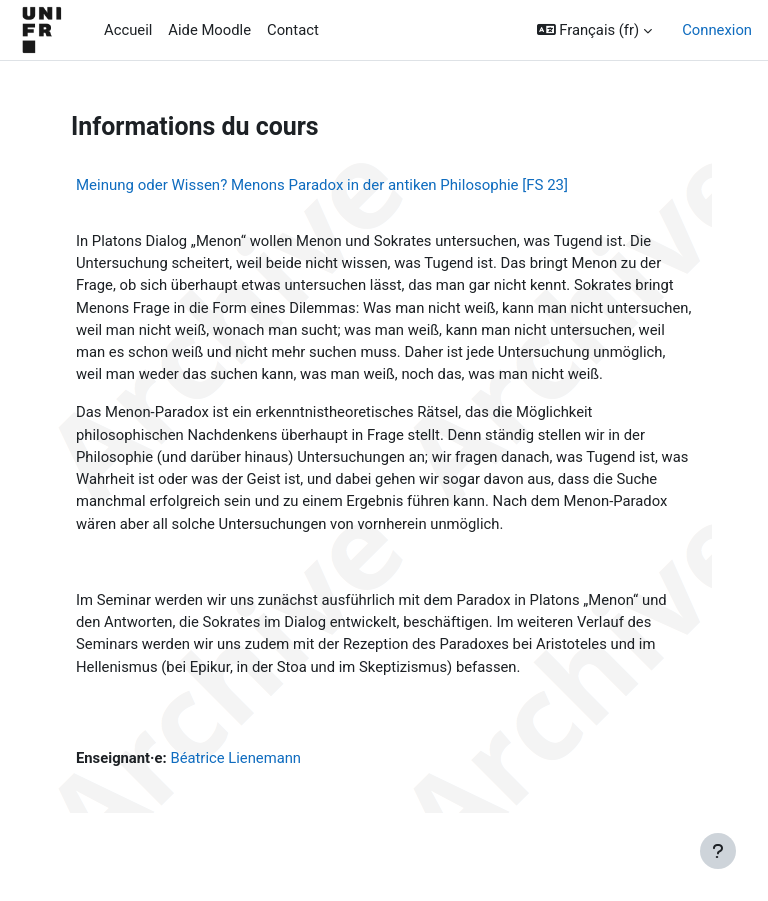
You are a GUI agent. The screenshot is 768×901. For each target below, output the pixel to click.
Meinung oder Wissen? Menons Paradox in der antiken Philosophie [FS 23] (322, 185)
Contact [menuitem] (293, 30)
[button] (595, 30)
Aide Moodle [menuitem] (209, 30)
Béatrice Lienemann (235, 758)
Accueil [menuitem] (128, 30)
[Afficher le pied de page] (718, 851)
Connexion (717, 30)
